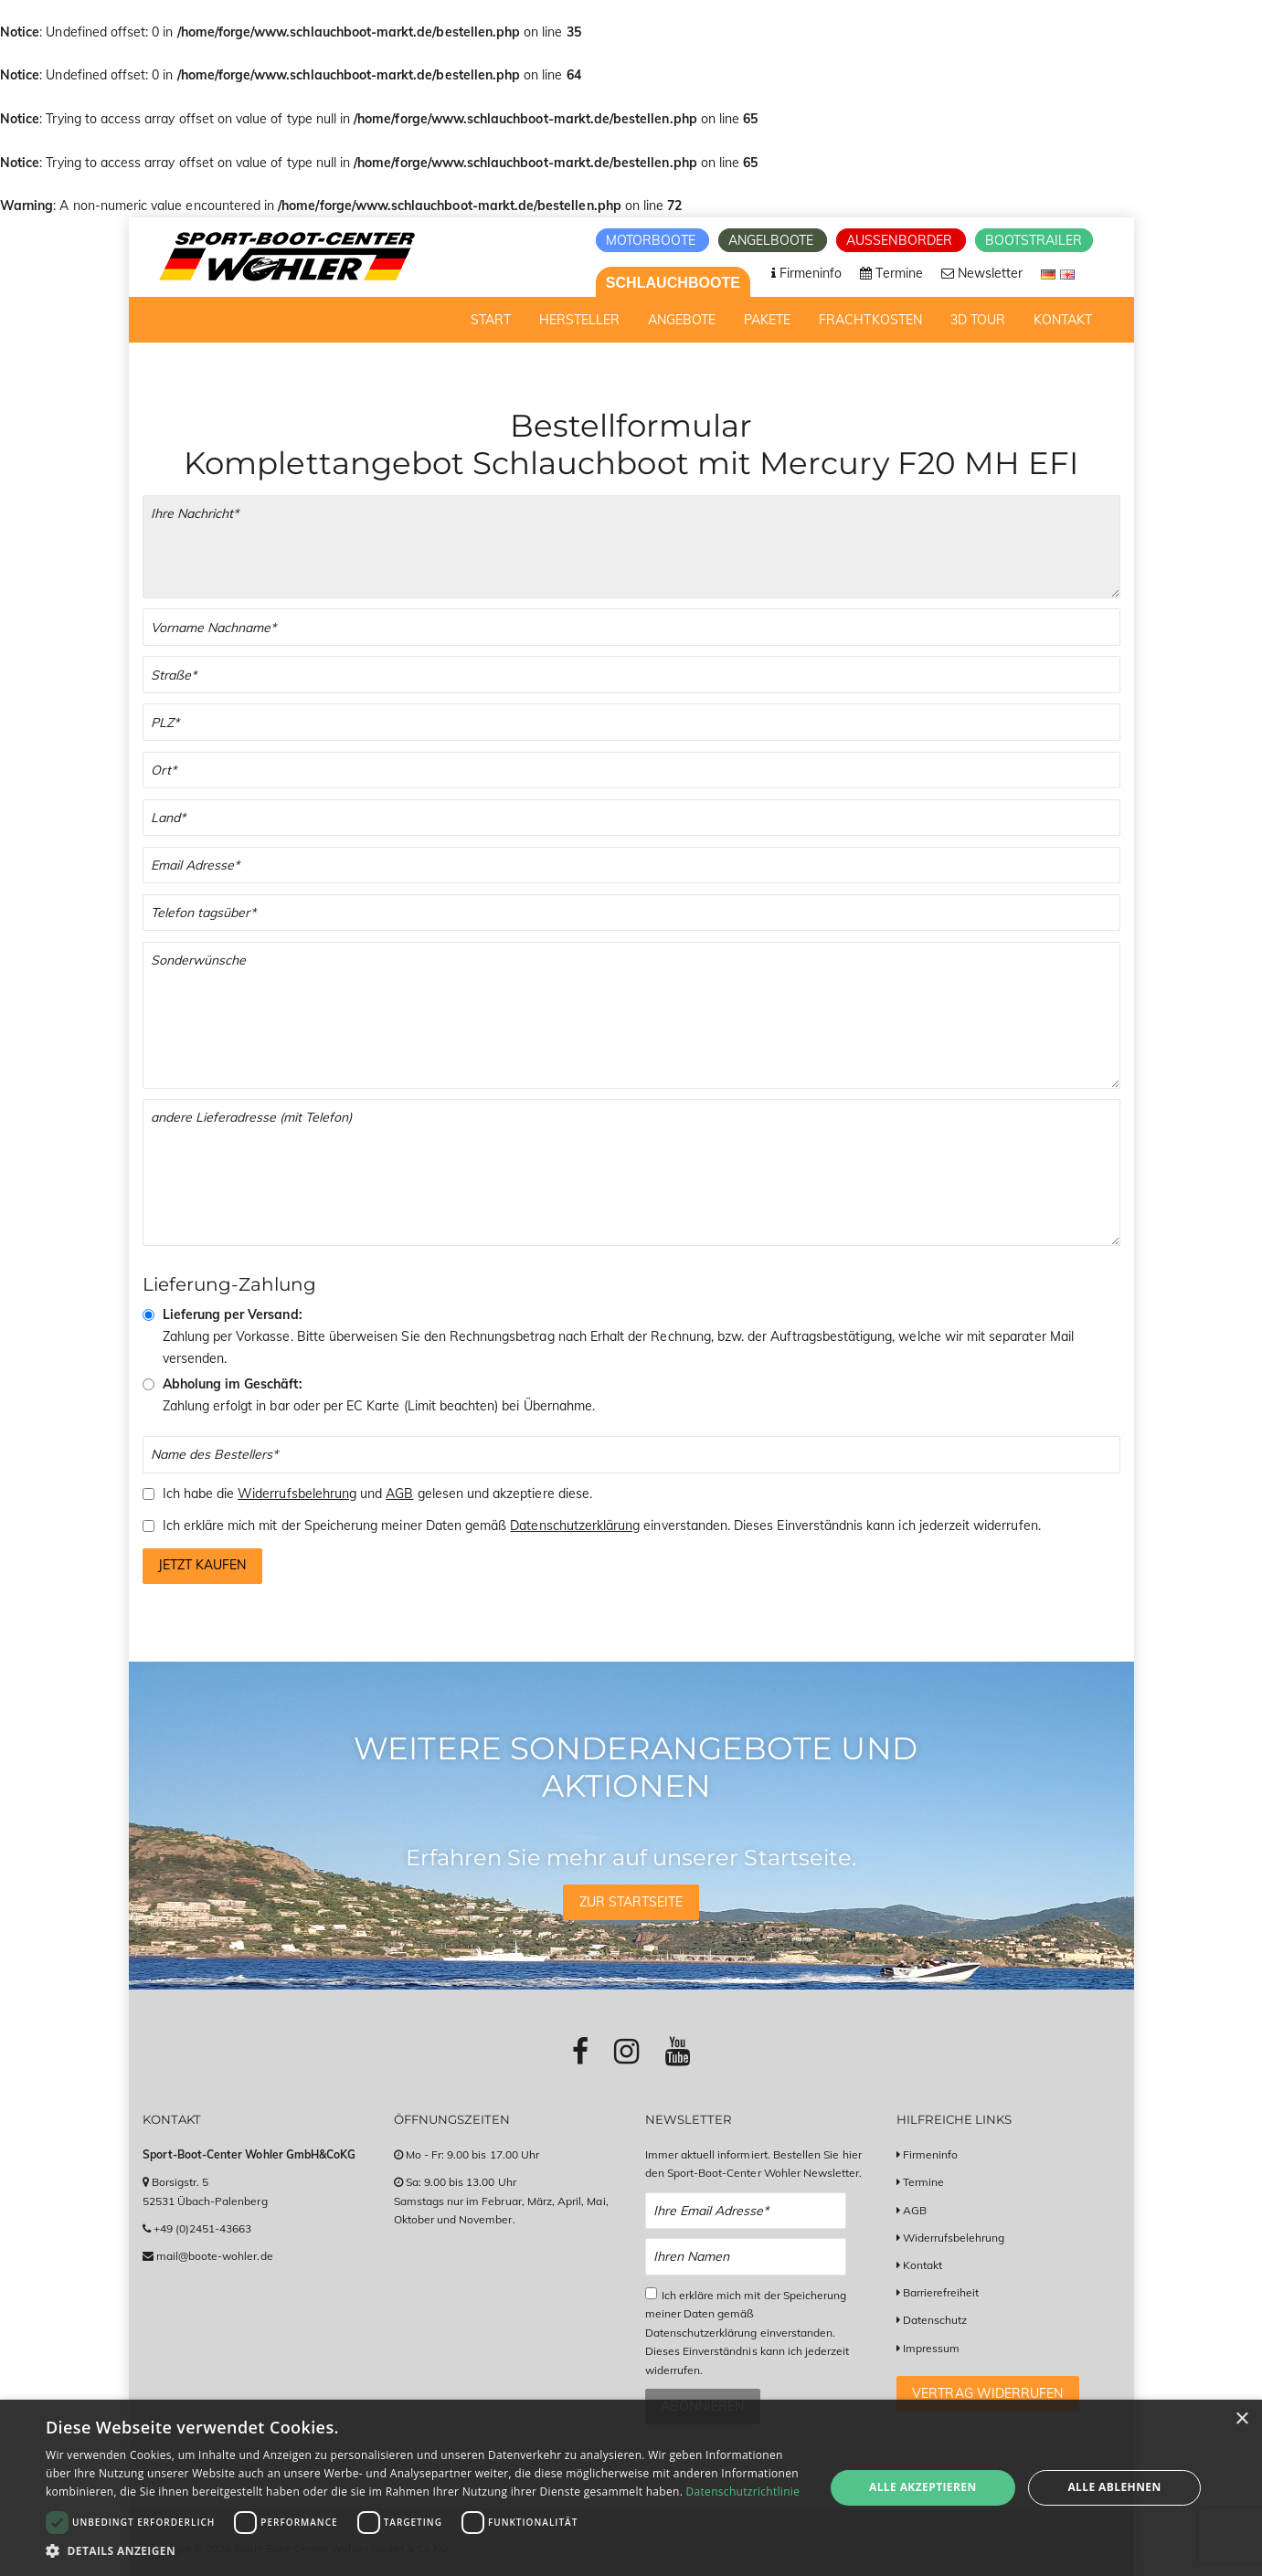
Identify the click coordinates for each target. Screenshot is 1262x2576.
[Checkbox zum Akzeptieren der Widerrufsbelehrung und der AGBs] (148, 1494)
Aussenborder (901, 240)
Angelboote (773, 240)
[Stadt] (631, 770)
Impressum (931, 2348)
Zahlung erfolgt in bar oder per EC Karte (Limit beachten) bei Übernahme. (379, 1395)
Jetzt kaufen (202, 1565)
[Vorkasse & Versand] (148, 1315)
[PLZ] (631, 722)
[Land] (631, 818)
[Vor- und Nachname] (631, 627)
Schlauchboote (673, 282)
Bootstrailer (1034, 240)
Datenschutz (935, 2320)
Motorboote (652, 240)
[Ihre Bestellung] (631, 546)
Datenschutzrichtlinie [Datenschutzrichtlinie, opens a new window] (743, 2491)
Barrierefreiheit (941, 2292)
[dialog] (631, 2488)
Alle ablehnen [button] (1114, 2487)
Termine (923, 2182)
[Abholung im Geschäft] (148, 1384)
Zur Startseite (631, 1902)
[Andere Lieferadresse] (631, 1172)
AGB (399, 1493)
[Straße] (631, 674)
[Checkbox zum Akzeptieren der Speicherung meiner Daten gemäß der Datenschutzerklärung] (148, 1526)
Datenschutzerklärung (575, 1525)
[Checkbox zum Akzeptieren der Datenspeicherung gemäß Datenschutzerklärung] (651, 2293)
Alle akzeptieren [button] (923, 2487)
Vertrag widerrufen (987, 2393)
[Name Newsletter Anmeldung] (746, 2256)
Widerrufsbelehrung (297, 1493)
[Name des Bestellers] (631, 1454)
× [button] (1241, 2419)
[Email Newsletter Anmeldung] (746, 2211)
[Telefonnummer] (631, 913)
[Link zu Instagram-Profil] (626, 2050)
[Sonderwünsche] (631, 1015)
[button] (423, 2550)
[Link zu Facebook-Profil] (580, 2050)
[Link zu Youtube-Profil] (677, 2050)
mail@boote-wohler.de (214, 2256)
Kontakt (922, 2265)
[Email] (631, 865)
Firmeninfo (931, 2154)
